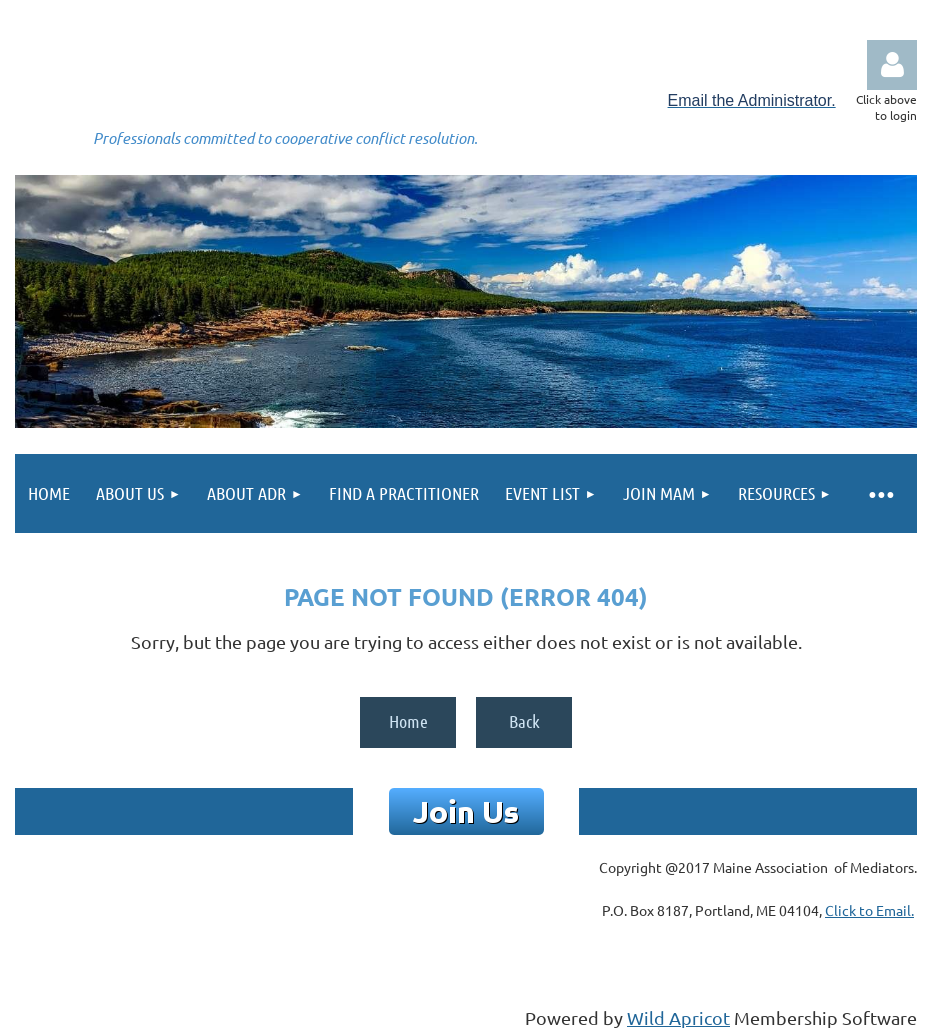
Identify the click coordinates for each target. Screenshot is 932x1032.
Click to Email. (869, 910)
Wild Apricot (678, 1017)
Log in (892, 65)
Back (524, 721)
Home (408, 721)
